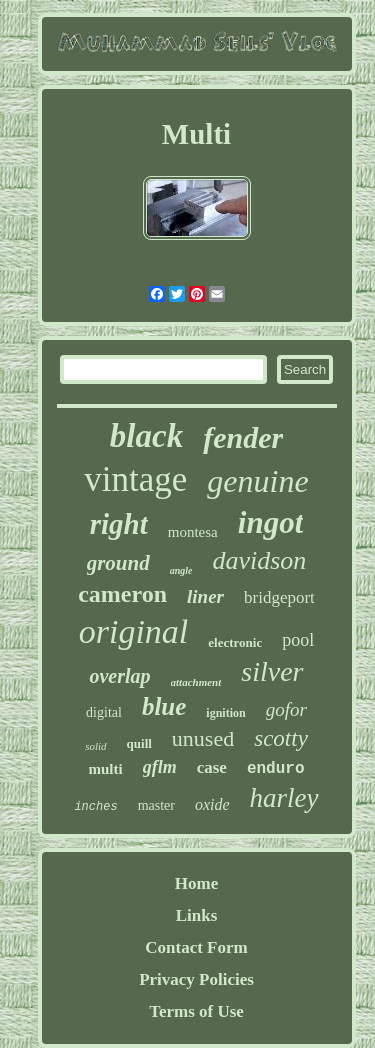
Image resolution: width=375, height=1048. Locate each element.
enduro (276, 769)
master (156, 805)
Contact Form (196, 947)
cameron (122, 594)
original (134, 631)
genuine (257, 481)
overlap (119, 676)
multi (106, 769)
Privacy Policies (196, 979)
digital (104, 712)
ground (118, 563)
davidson (259, 560)
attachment (196, 682)
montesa (193, 532)
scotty (281, 738)
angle (181, 570)
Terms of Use (196, 1011)
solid (95, 746)
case (212, 767)
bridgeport (279, 597)
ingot (270, 522)
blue (164, 706)
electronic (235, 642)
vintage (135, 479)
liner (205, 596)
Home (196, 883)
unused (203, 738)
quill (139, 743)
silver (272, 671)
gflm (160, 767)
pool (298, 640)
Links (197, 915)
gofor (286, 709)
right (119, 524)
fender (243, 437)
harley (284, 798)
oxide (212, 804)
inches (95, 807)
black (146, 436)
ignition (225, 713)
